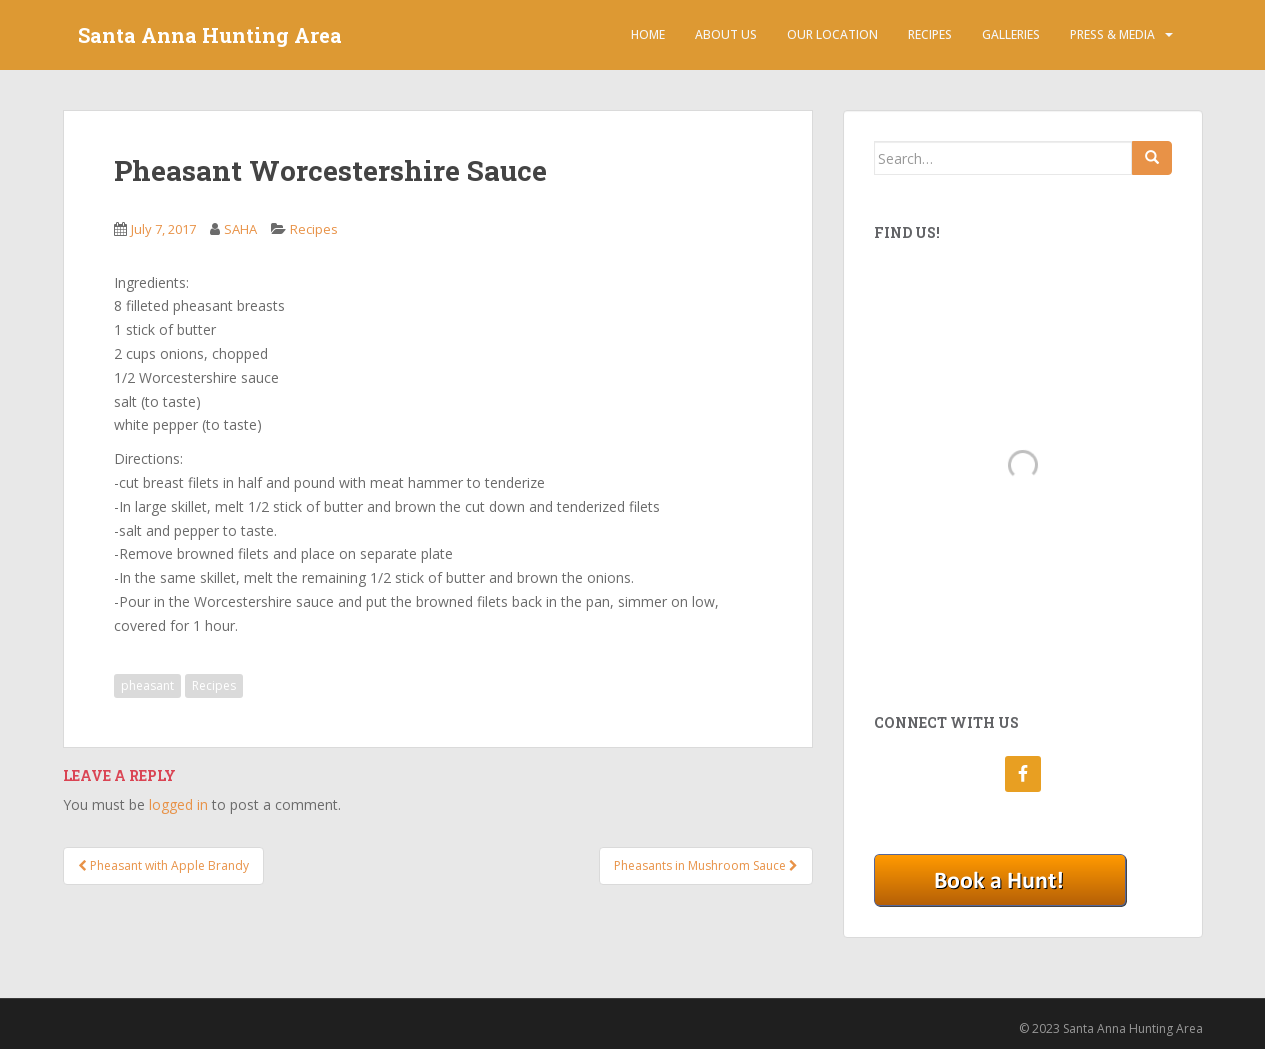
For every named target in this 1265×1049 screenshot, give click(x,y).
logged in (178, 804)
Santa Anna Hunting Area (210, 35)
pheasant (147, 685)
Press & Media (1112, 34)
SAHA (240, 229)
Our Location (832, 34)
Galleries (1011, 34)
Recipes (930, 34)
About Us (726, 34)
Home (648, 34)
